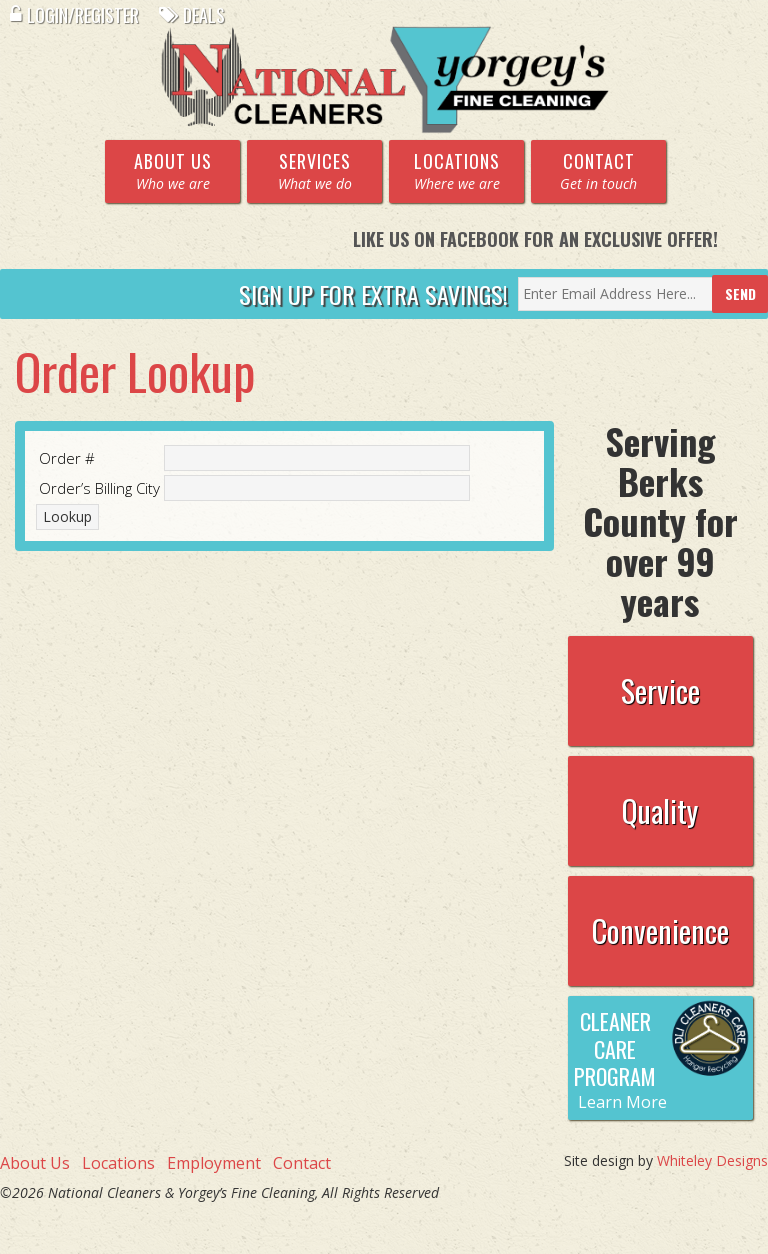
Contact (302, 1163)
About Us (35, 1163)
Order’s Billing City (99, 488)
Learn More (622, 1102)
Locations (118, 1163)
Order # (67, 458)
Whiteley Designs (712, 1160)
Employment (214, 1163)
